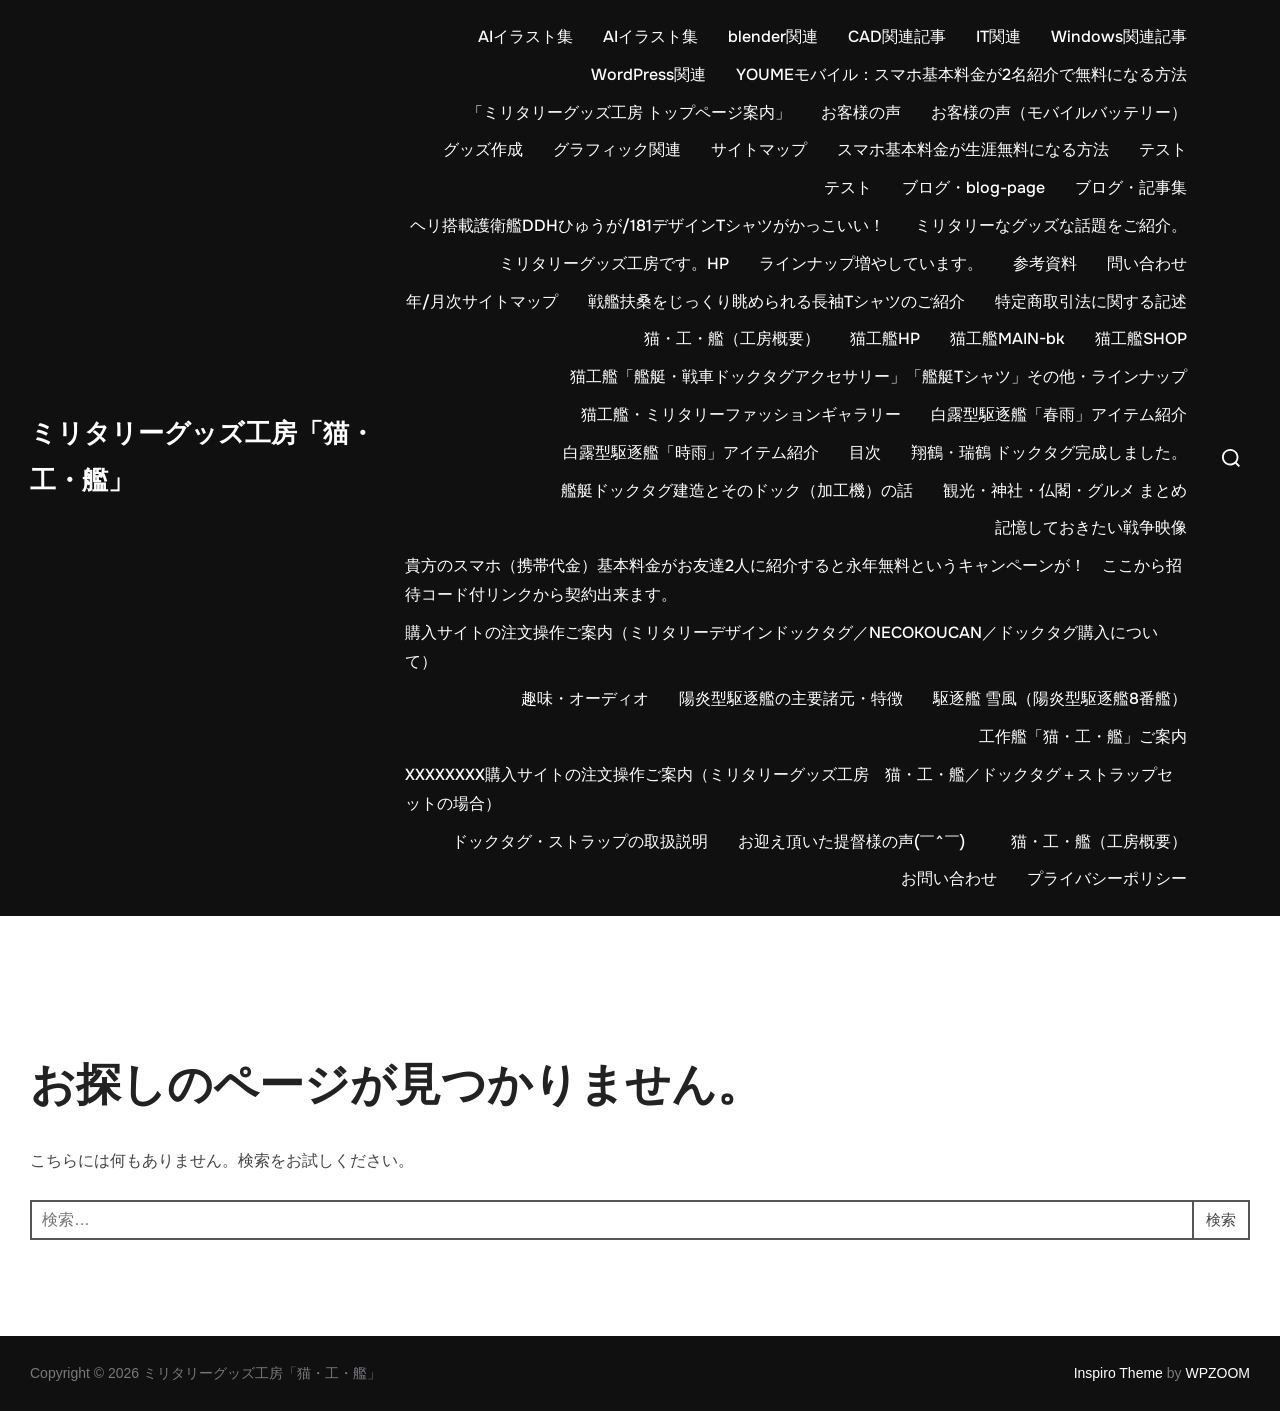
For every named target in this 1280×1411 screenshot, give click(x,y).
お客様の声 (861, 112)
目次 (865, 452)
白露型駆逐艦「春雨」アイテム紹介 (1059, 414)
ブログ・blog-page (973, 187)
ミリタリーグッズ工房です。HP (614, 263)
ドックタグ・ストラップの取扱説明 (580, 841)
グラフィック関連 (617, 149)
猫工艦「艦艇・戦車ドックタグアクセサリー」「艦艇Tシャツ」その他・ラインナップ (878, 376)
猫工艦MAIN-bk (1007, 338)
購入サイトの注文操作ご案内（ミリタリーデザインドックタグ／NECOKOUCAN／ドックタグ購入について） (781, 647)
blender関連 (773, 36)
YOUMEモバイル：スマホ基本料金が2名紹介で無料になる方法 (961, 74)
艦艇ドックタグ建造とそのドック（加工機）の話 (737, 490)
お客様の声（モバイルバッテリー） (1059, 112)
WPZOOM (1217, 1373)
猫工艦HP (885, 338)
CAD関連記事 (897, 36)
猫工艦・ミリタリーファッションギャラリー (741, 414)
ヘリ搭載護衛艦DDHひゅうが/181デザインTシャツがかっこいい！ (647, 225)
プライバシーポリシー (1107, 878)
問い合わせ (1147, 263)
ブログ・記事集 (1131, 187)
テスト (1163, 149)
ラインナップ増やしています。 (871, 263)
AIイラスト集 (525, 36)
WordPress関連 (648, 74)
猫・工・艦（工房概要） (732, 338)
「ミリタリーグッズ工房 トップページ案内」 (629, 112)
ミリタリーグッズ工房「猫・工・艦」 (202, 457)
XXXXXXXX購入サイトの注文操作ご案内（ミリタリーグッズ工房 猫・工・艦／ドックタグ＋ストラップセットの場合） (789, 789)
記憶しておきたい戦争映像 (1091, 527)
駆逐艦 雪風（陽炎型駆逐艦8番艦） (1060, 698)
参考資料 (1045, 263)
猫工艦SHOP (1141, 338)
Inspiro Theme (1118, 1373)
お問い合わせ (949, 878)
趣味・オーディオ (585, 698)
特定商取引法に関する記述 (1091, 301)
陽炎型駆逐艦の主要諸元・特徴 (791, 698)
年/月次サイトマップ (482, 301)
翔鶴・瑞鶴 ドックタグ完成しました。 (1049, 452)
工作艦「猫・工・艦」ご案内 (1083, 736)
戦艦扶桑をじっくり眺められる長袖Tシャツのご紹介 (776, 301)
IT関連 (998, 36)
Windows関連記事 (1119, 36)
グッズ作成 (483, 149)
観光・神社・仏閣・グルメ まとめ (1065, 490)
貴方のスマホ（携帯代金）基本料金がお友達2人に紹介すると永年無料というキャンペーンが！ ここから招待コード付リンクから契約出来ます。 (793, 580)
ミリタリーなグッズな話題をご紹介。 (1051, 225)
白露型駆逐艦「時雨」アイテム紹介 (691, 452)
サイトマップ (759, 149)
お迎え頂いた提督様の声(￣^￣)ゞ (859, 841)
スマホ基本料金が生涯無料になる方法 (973, 149)
